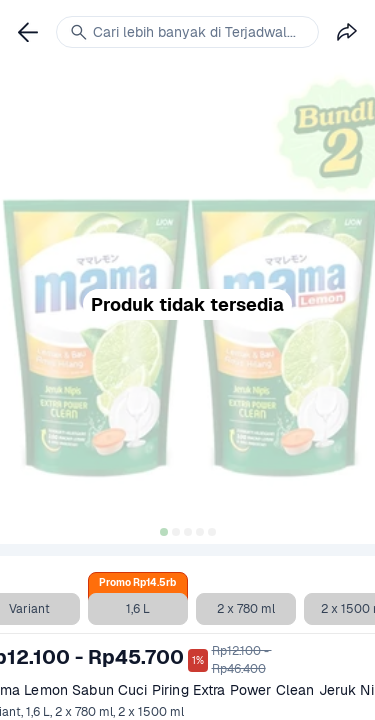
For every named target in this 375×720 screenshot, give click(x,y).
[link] (28, 32)
